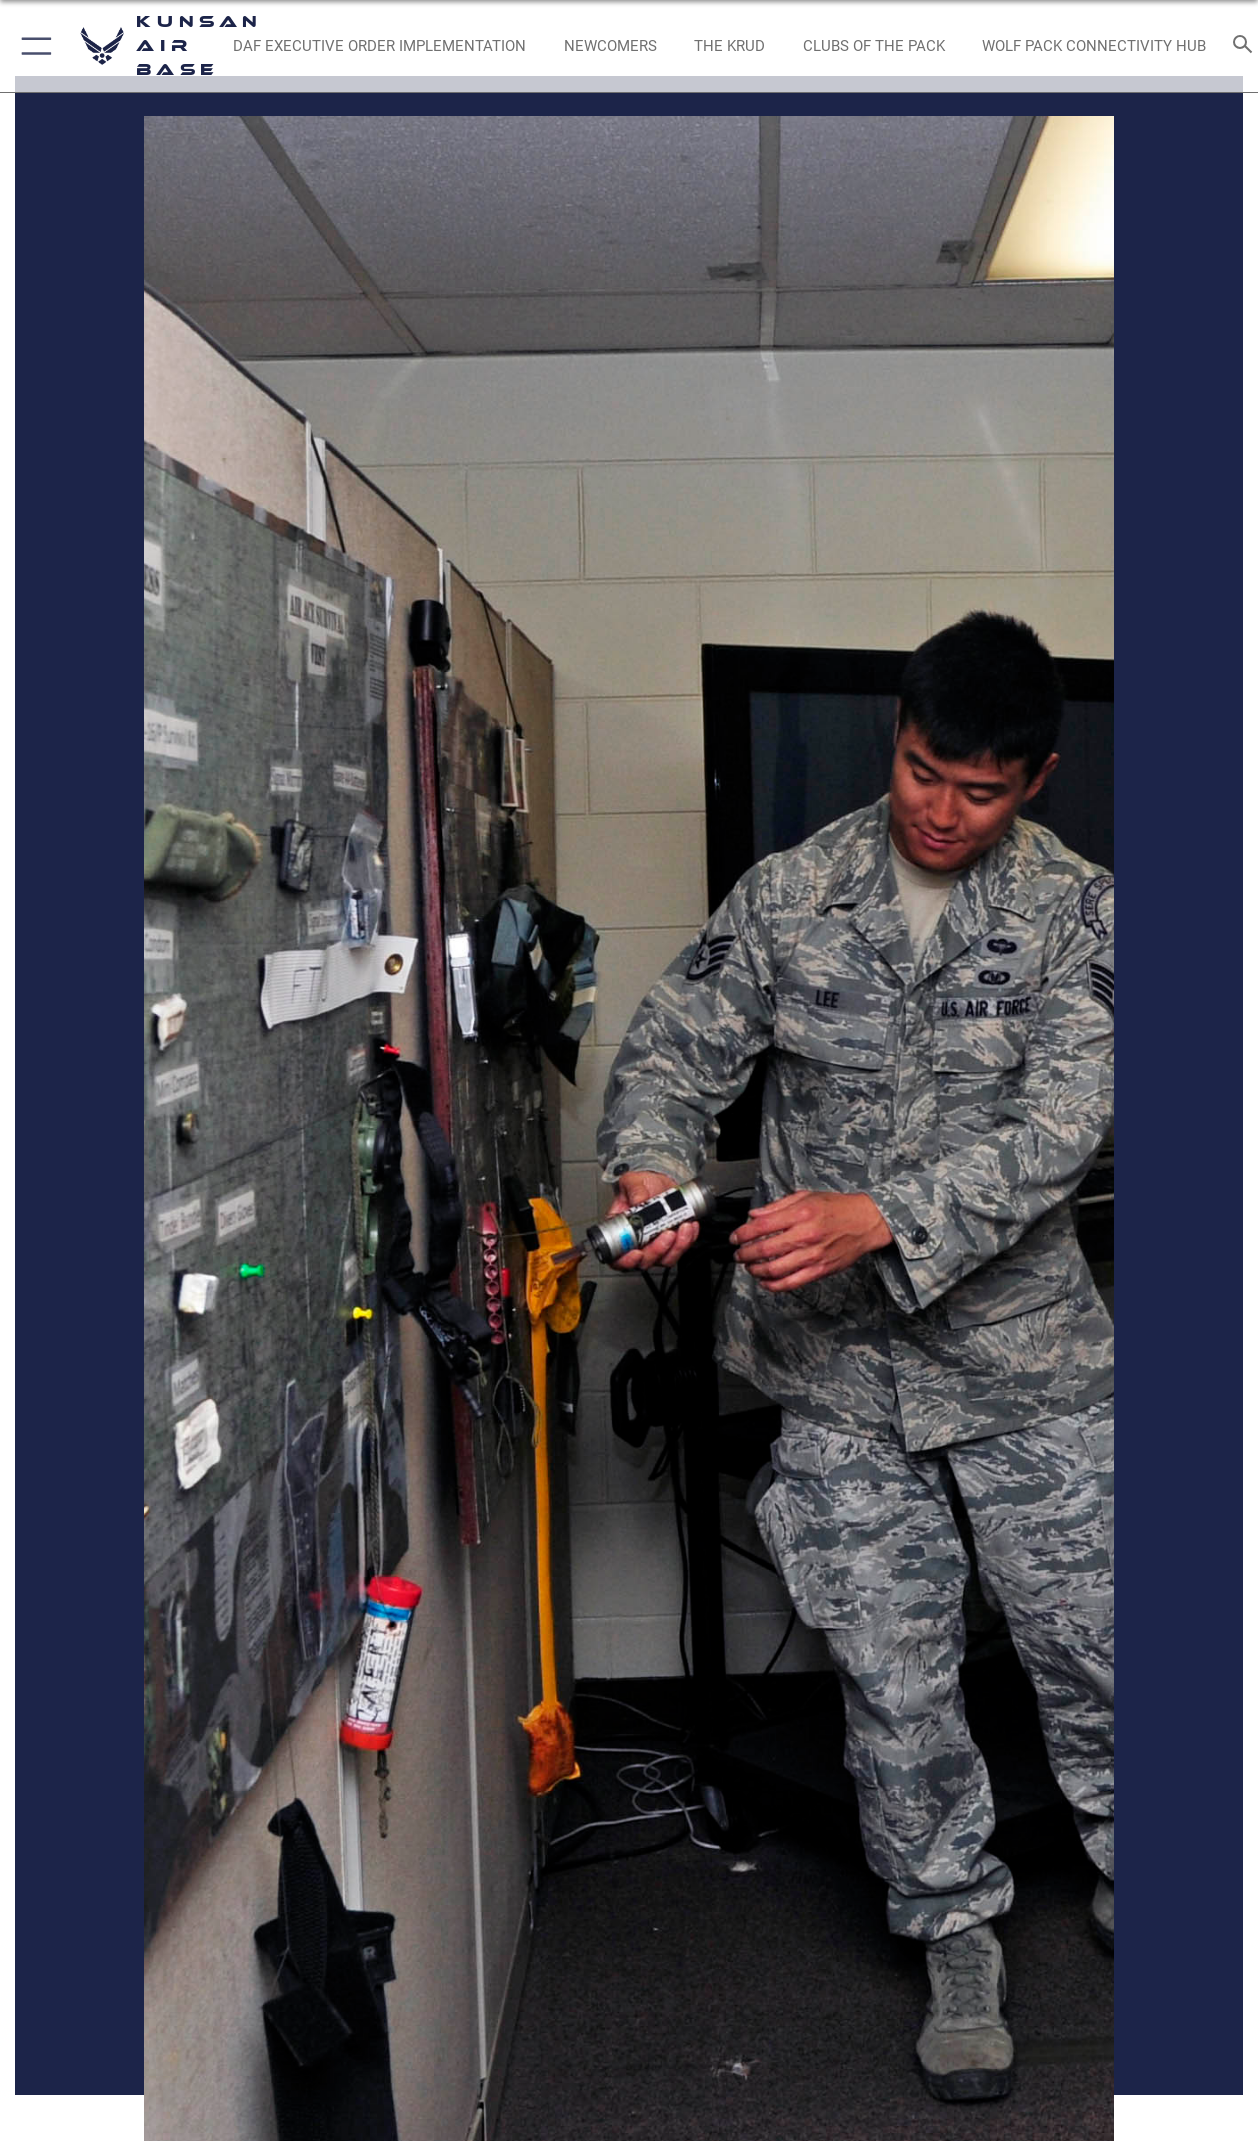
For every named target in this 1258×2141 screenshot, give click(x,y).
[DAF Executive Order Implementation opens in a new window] (379, 46)
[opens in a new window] (610, 46)
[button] (32, 46)
